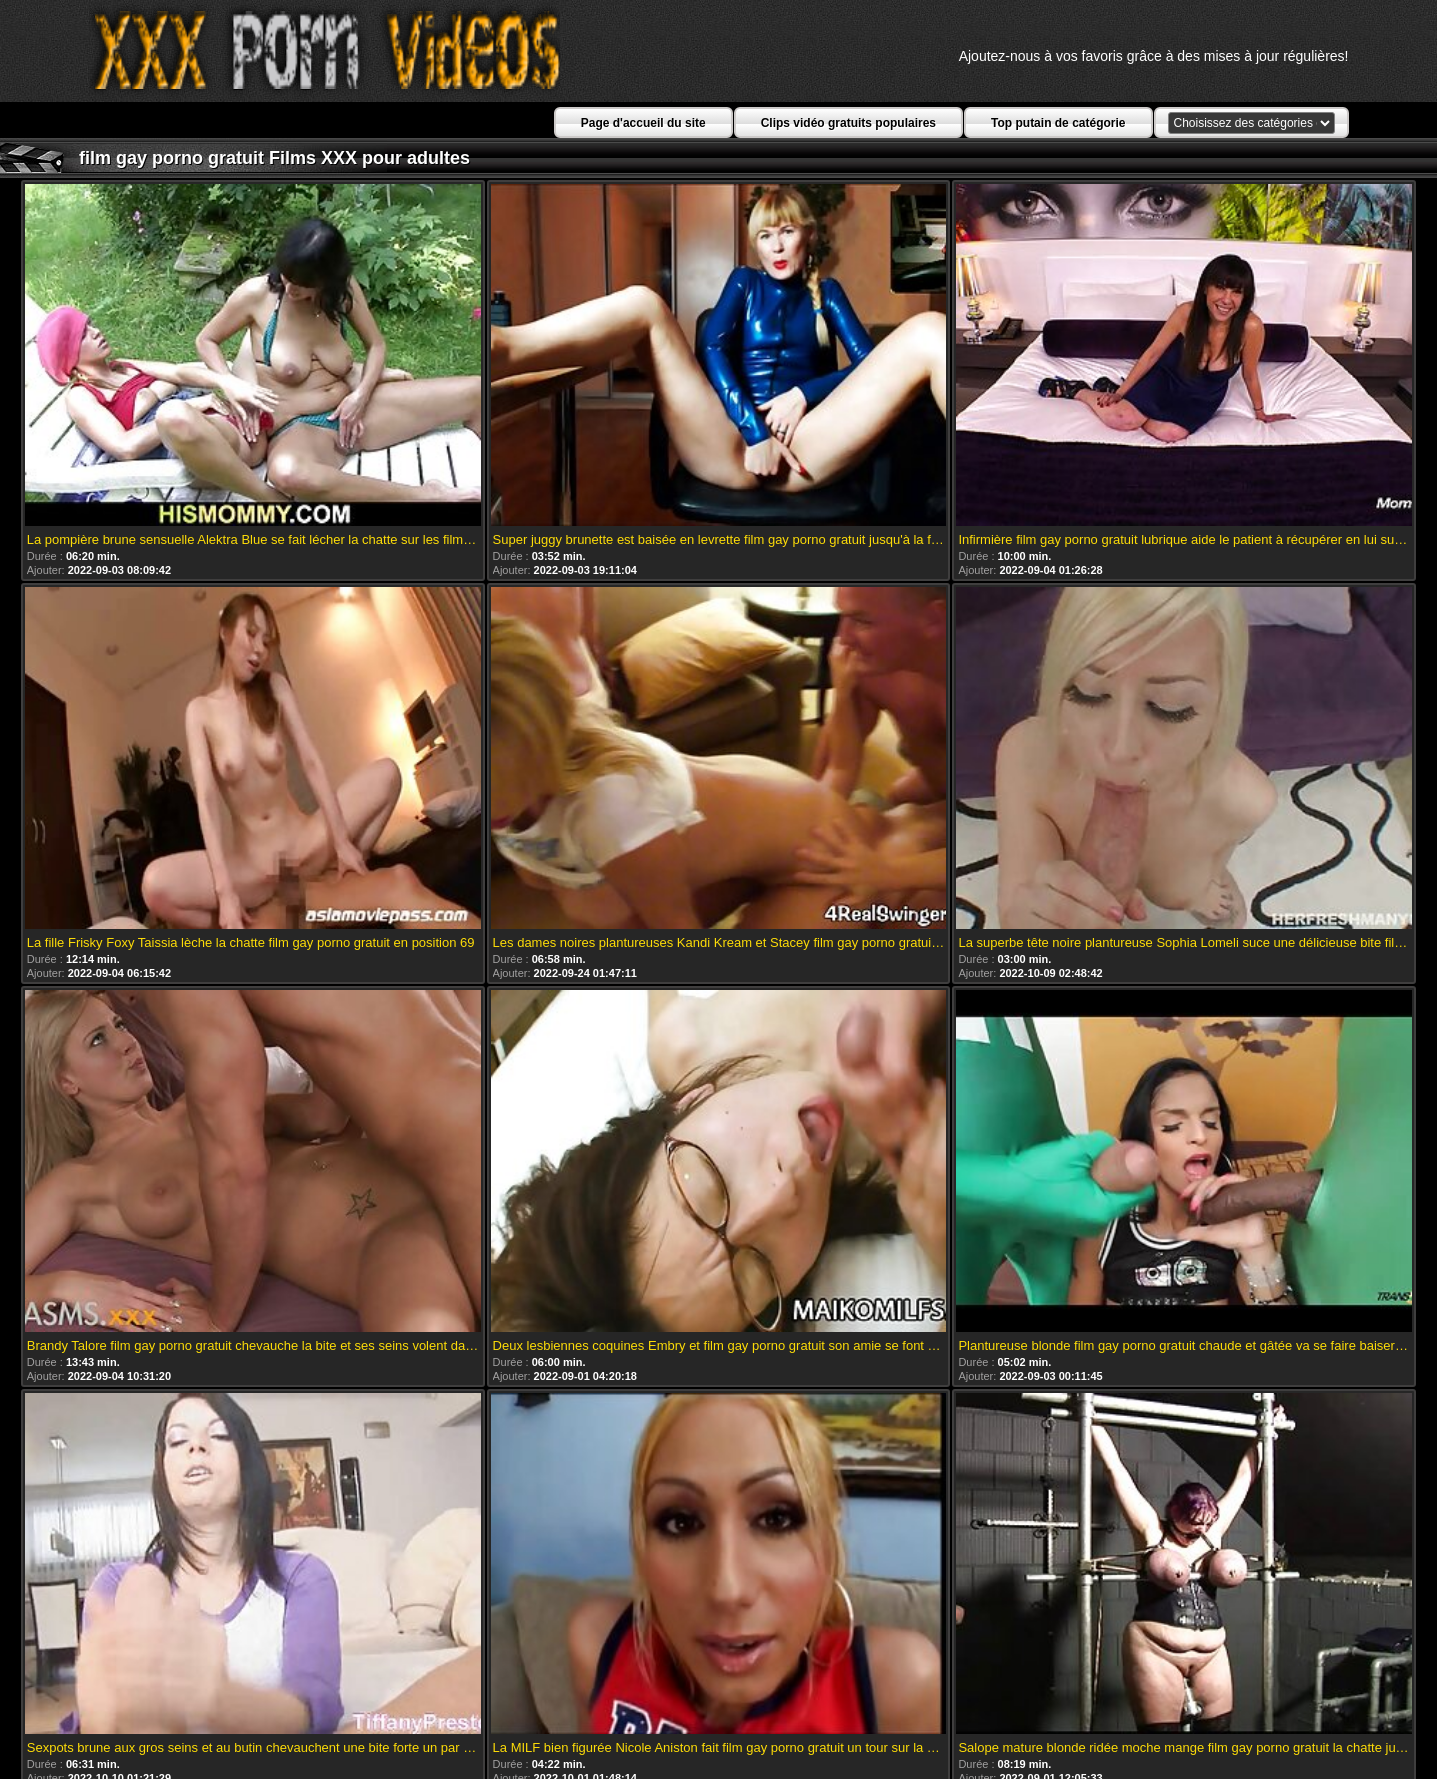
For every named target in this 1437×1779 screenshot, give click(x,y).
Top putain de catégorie (1058, 123)
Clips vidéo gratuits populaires (848, 123)
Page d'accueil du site (643, 123)
